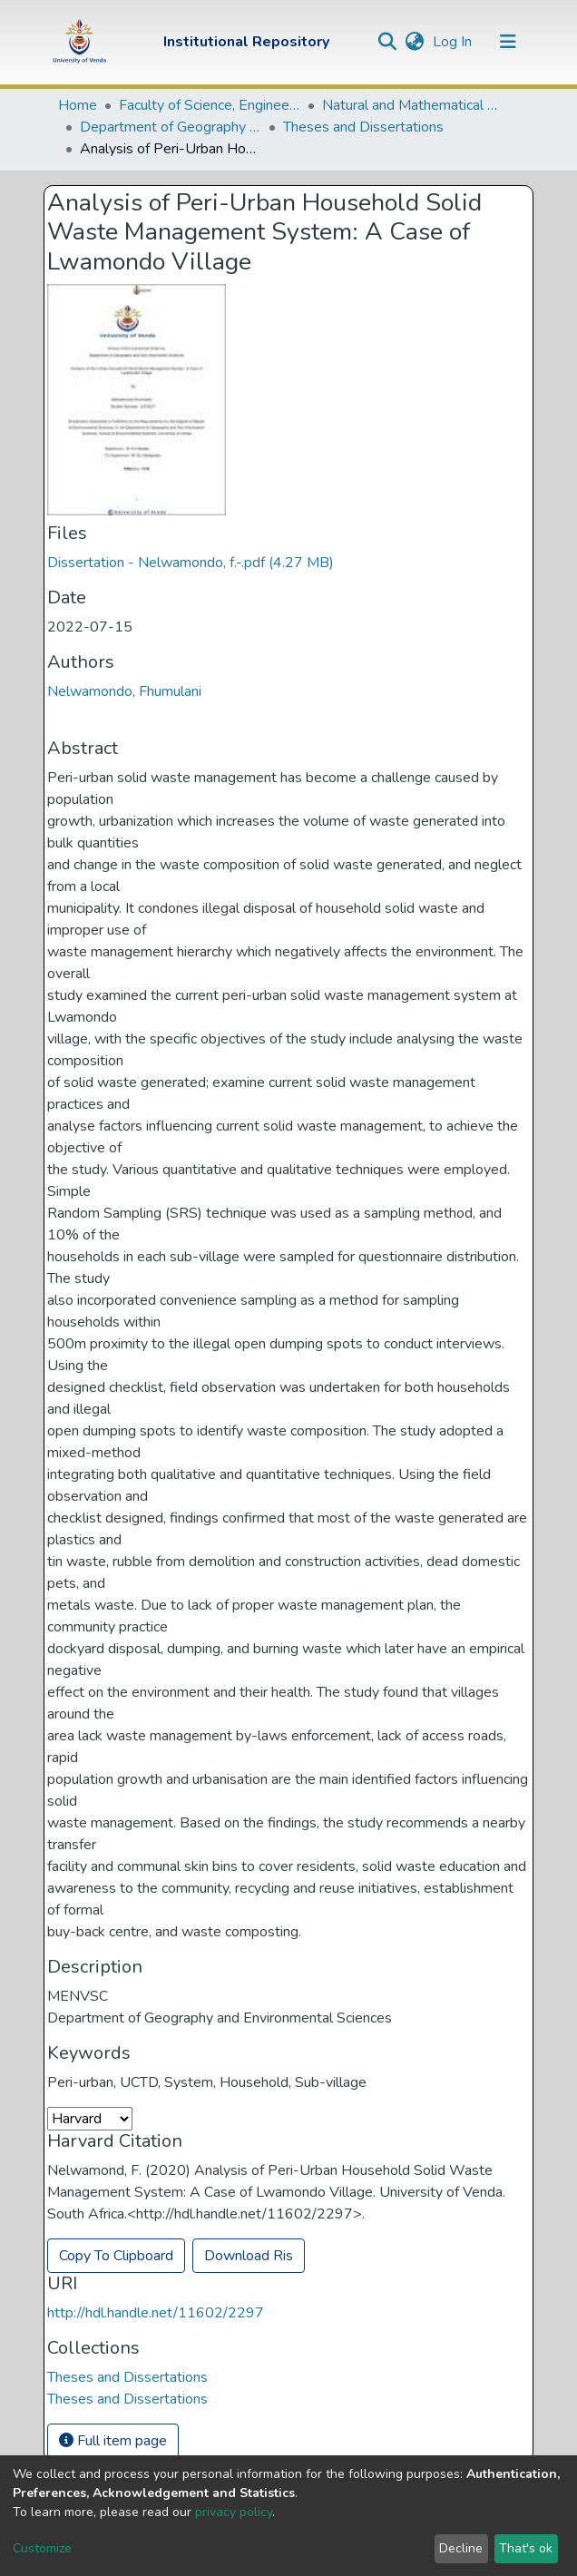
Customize (42, 2548)
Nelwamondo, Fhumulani (124, 691)
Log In (454, 42)
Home (77, 105)
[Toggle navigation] (508, 42)
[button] (414, 42)
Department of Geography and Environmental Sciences (170, 127)
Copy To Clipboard (116, 2256)
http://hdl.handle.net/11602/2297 (155, 2313)
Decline (461, 2548)
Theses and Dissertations (363, 127)
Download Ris (248, 2256)
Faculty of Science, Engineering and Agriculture (209, 105)
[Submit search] (387, 42)
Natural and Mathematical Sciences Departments (413, 105)
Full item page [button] (113, 2441)
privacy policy (233, 2512)
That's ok (526, 2548)
